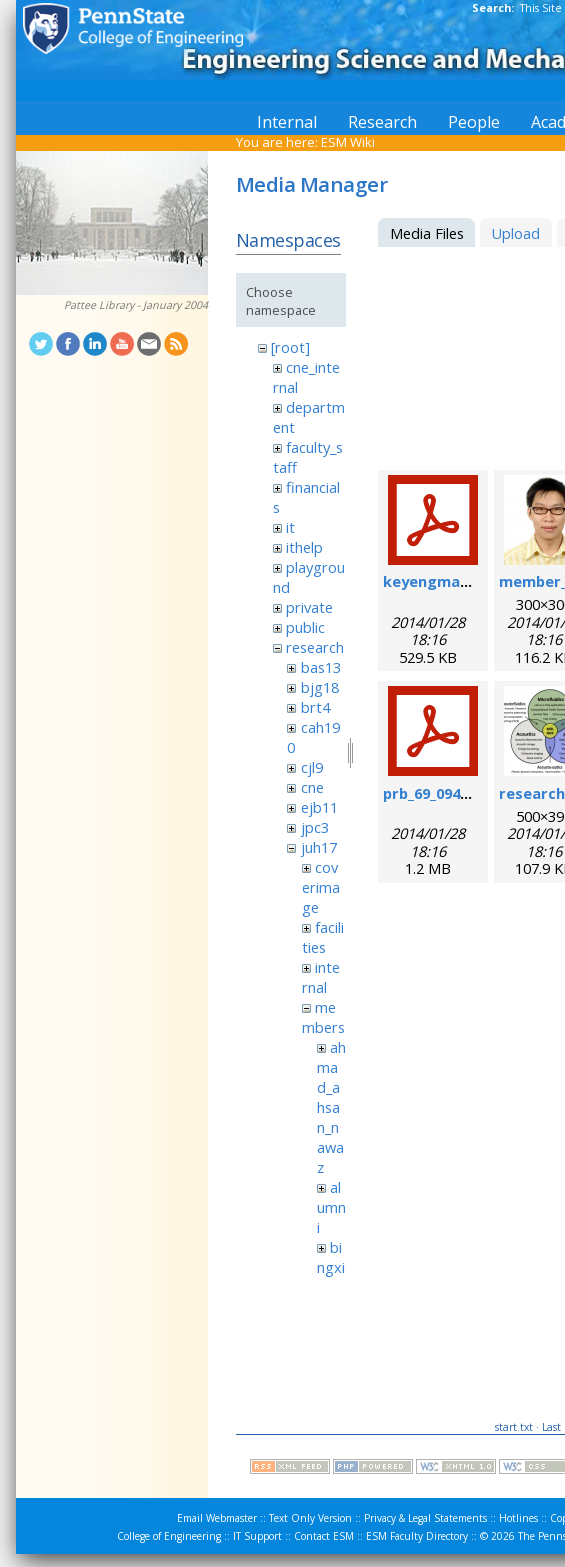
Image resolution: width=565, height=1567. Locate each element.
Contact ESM (324, 1536)
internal (321, 977)
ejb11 (319, 807)
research (315, 647)
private (309, 607)
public (305, 627)
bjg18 (320, 687)
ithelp (304, 547)
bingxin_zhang (331, 1277)
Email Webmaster (217, 1518)
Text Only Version (310, 1518)
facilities (323, 937)
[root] (290, 347)
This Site (541, 8)
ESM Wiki (348, 142)
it (290, 527)
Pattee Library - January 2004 (136, 305)
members (323, 1017)
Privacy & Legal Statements (425, 1518)
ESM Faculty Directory (417, 1536)
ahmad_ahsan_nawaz (331, 1107)
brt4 (315, 707)
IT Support (257, 1536)
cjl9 (312, 767)
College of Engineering (169, 1536)
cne (312, 787)
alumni (331, 1207)
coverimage (321, 887)
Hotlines (518, 1518)
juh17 (319, 847)
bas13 (321, 667)
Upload (515, 233)
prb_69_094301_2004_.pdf (470, 793)
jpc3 (315, 827)
